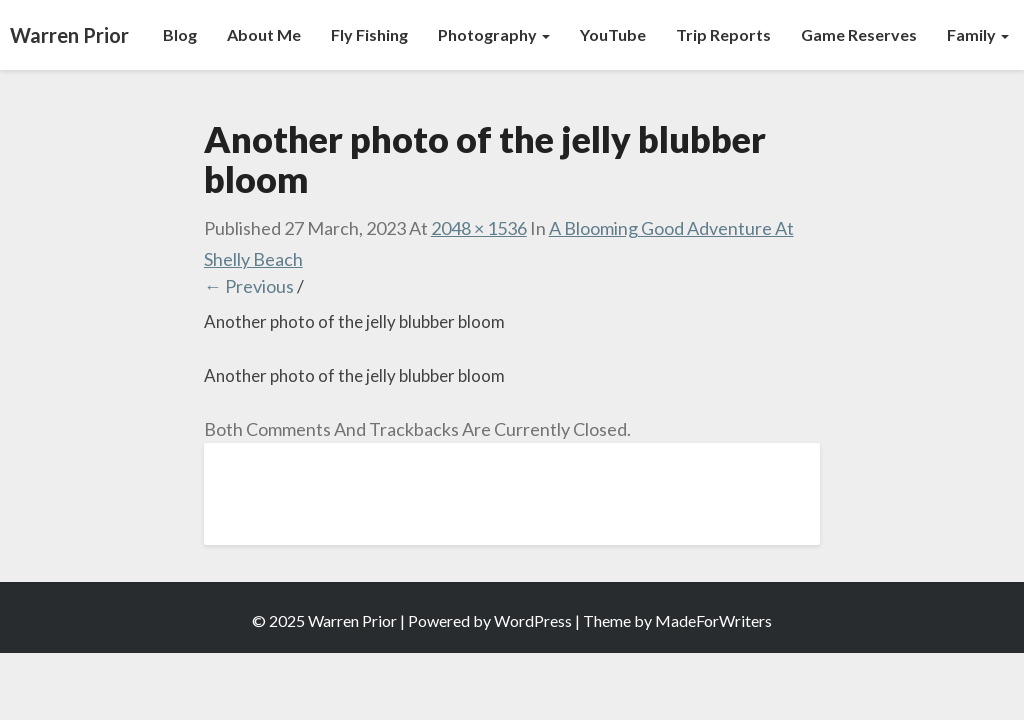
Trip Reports (723, 34)
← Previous (249, 286)
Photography (494, 34)
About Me (264, 34)
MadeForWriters (713, 620)
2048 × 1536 (479, 228)
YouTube (613, 34)
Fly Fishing (369, 34)
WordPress (533, 620)
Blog (180, 34)
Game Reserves (859, 34)
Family (978, 34)
